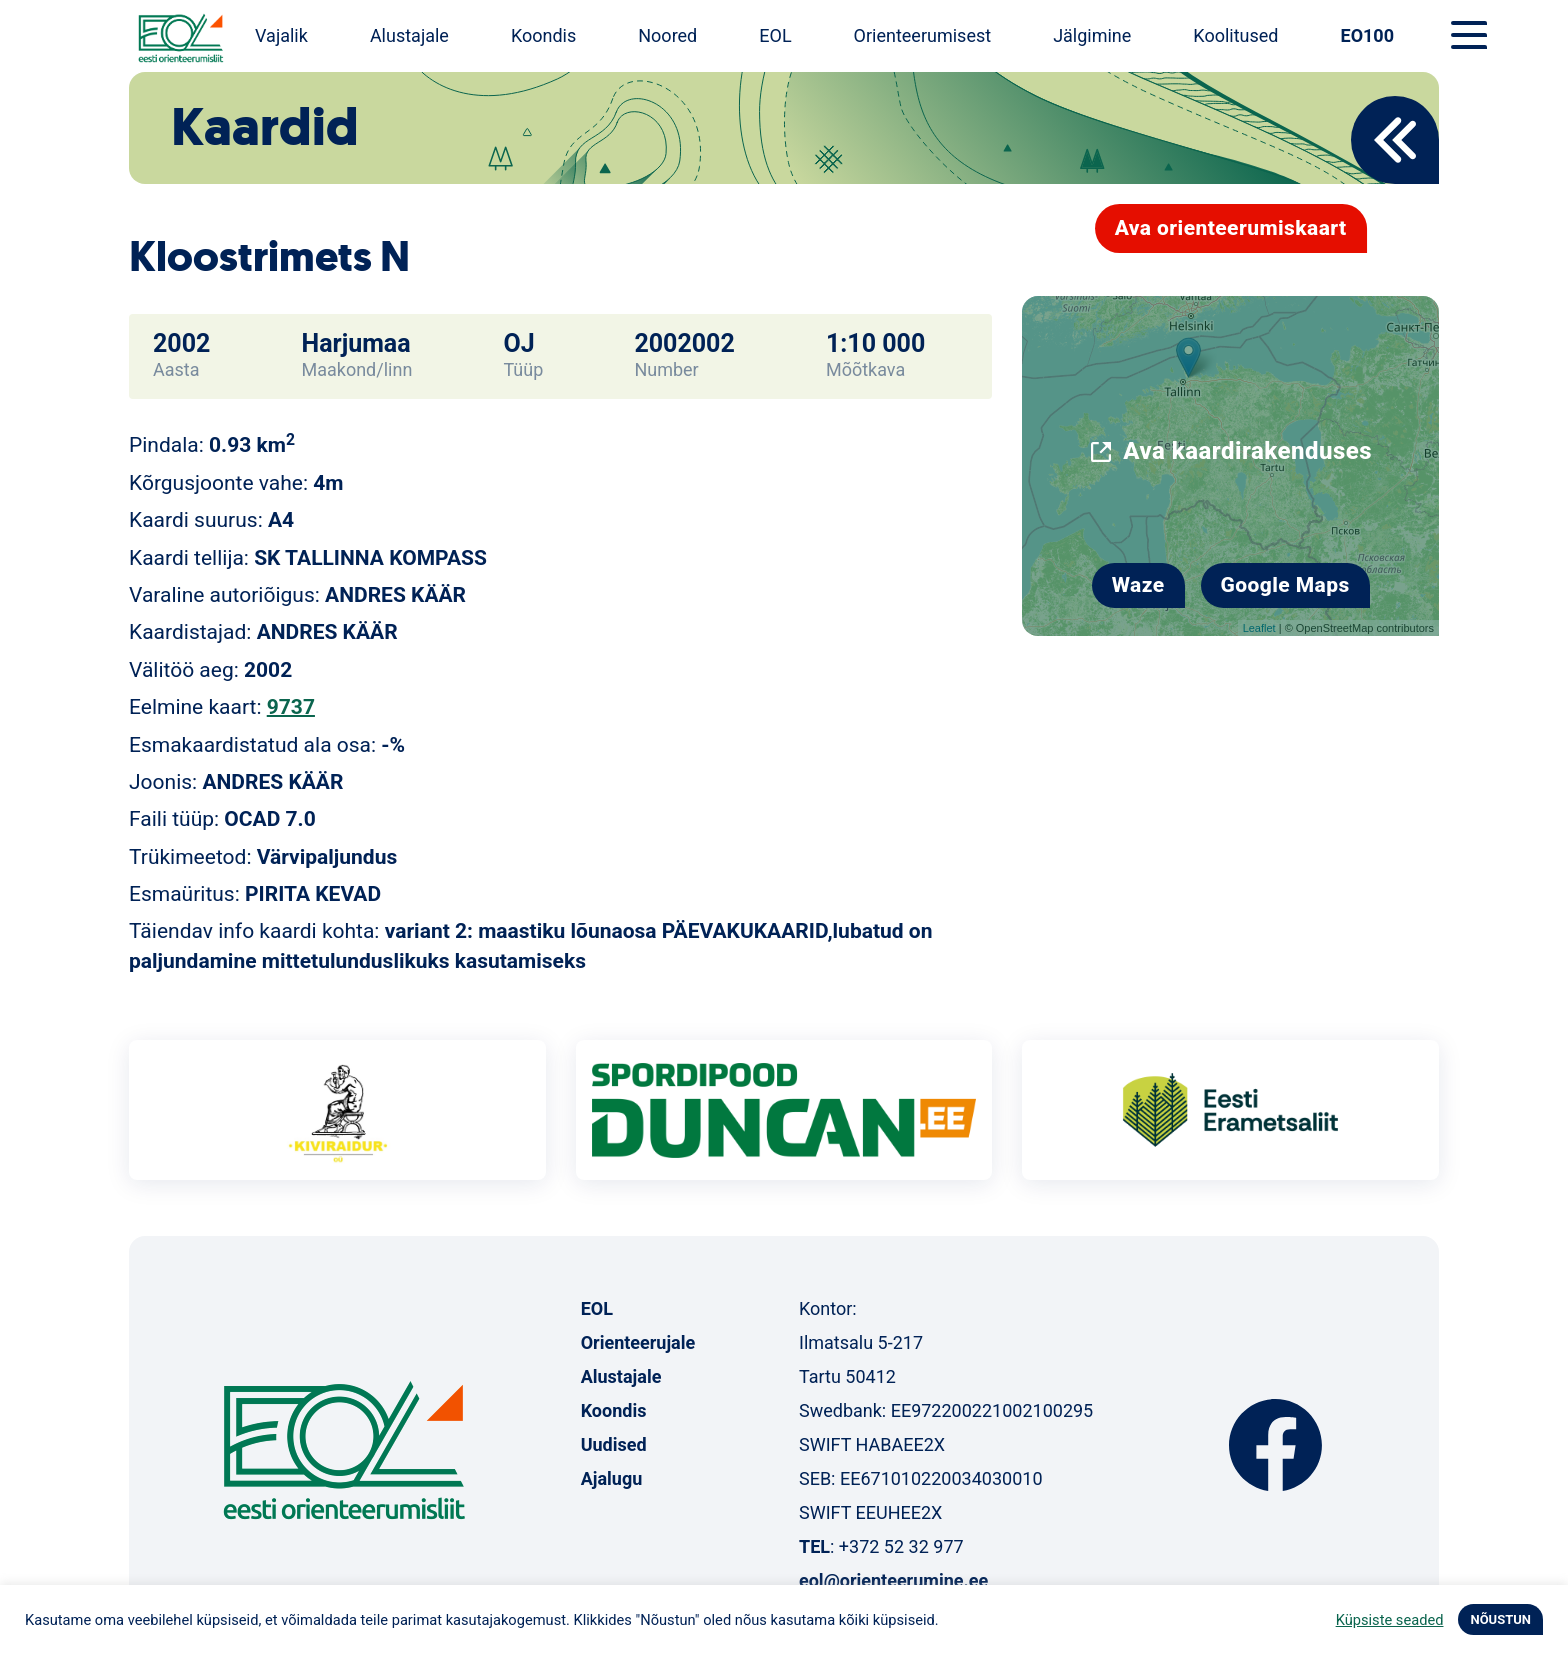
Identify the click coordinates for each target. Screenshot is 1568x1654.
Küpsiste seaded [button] (1390, 1620)
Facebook (1275, 1445)
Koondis (543, 35)
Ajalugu (612, 1478)
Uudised (614, 1444)
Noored (667, 35)
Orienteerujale (638, 1342)
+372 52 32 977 (901, 1546)
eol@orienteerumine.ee (893, 1580)
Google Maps (1285, 585)
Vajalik (281, 35)
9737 (291, 707)
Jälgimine (1092, 35)
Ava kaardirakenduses (1247, 451)
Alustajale (409, 35)
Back (1395, 140)
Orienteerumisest (923, 35)
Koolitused (1235, 35)
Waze (1138, 585)
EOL (775, 35)
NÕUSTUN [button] (1500, 1619)
